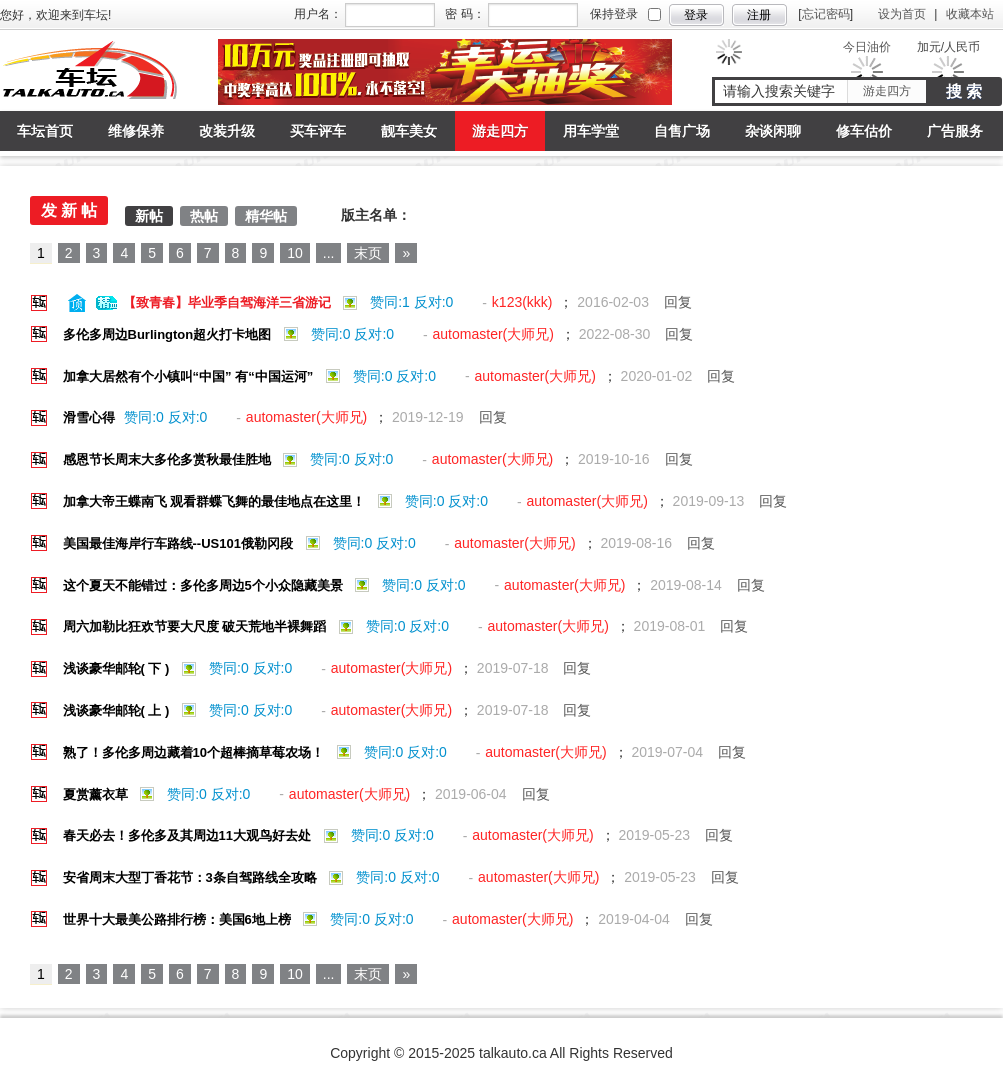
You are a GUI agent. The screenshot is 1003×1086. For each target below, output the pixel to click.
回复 (680, 302)
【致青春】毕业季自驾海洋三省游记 (229, 302)
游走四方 (887, 91)
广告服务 (955, 131)
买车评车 (318, 131)
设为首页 (902, 14)
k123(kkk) (524, 302)
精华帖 (266, 216)
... (329, 253)
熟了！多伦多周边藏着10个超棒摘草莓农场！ (195, 752)
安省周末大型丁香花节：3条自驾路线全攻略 (192, 877)
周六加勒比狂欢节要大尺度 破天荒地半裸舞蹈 (196, 626)
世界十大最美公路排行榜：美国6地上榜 (179, 919)
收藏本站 (970, 14)
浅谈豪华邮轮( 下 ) (118, 668)
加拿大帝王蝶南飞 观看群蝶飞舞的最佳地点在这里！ (216, 501)
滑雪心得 (91, 417)
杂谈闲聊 (773, 131)
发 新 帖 (69, 210)
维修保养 (136, 131)
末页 (368, 253)
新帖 (149, 216)
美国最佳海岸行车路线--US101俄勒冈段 (180, 543)
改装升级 (227, 131)
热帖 (204, 216)
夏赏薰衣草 (97, 794)
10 (295, 253)
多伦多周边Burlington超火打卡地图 (169, 334)
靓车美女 (409, 131)
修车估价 (864, 131)
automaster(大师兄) (495, 334)
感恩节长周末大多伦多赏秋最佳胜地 (169, 459)
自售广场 (682, 131)
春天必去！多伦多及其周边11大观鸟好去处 (189, 835)
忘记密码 (826, 14)
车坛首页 (45, 131)
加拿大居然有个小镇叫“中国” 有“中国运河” (190, 376)
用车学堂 (591, 131)
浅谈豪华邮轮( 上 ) (118, 710)
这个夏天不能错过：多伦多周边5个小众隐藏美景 (205, 585)
